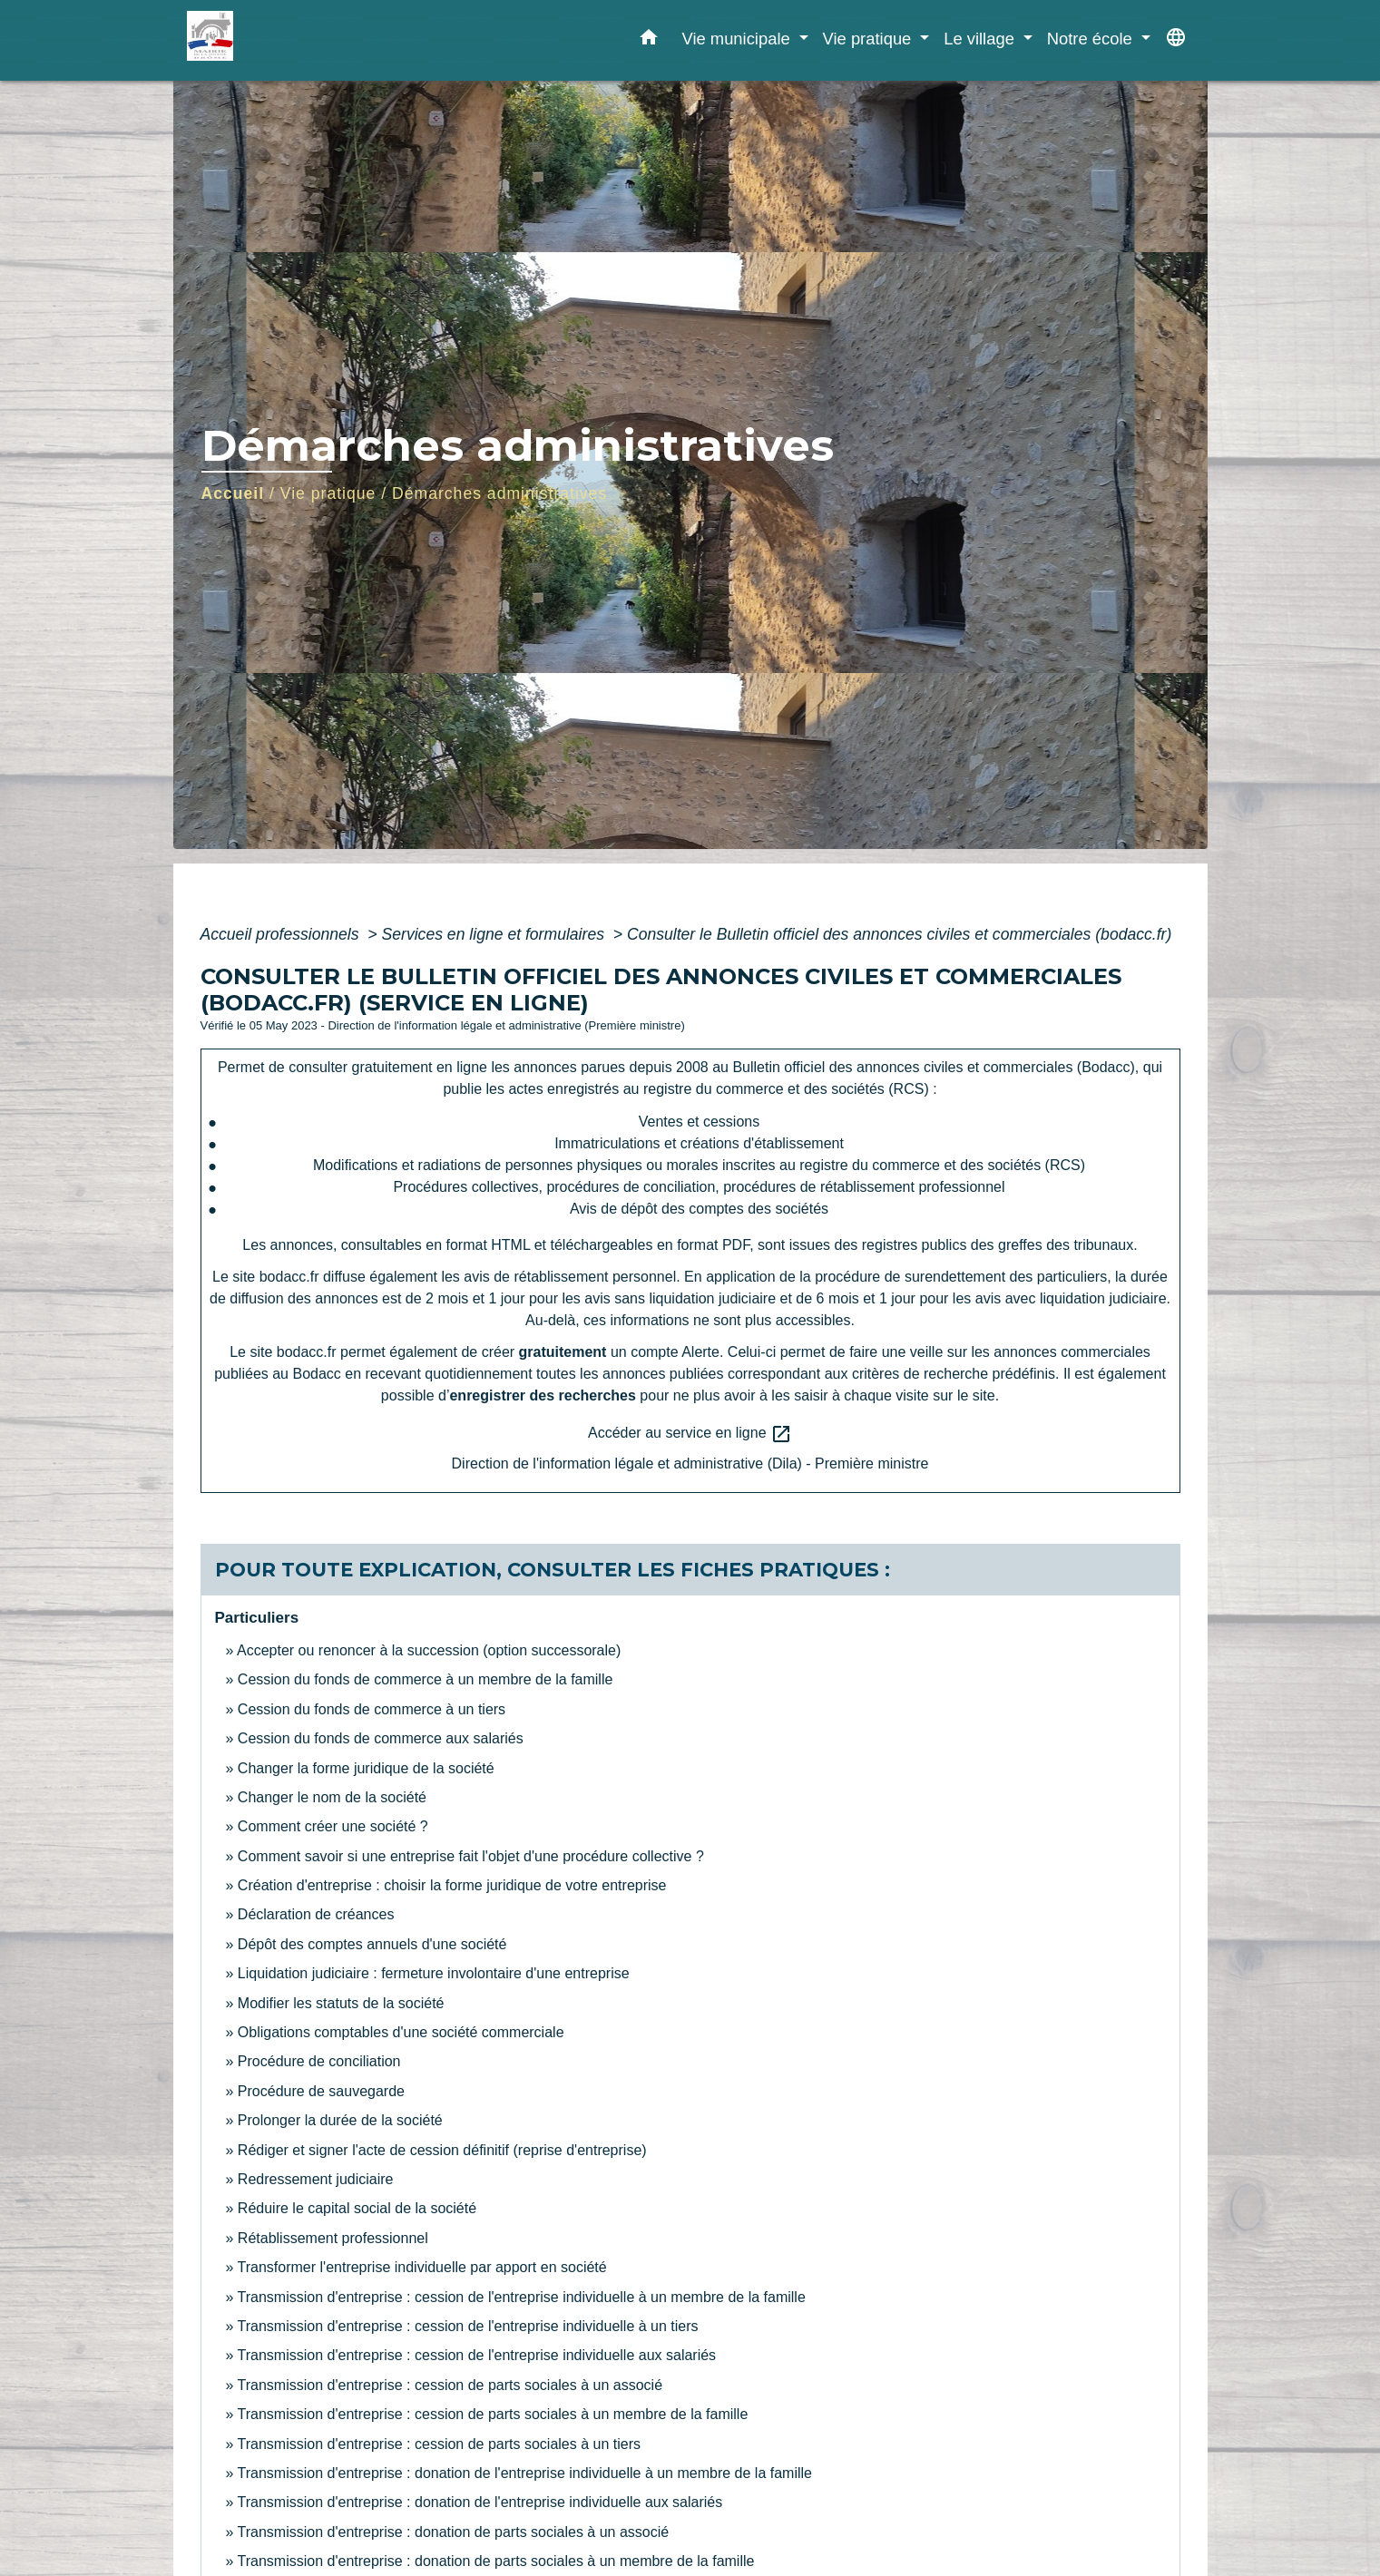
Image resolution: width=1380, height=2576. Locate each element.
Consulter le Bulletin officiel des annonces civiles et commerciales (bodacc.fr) (899, 934)
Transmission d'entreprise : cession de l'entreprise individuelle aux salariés (477, 2355)
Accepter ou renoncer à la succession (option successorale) (429, 1650)
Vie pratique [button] (869, 38)
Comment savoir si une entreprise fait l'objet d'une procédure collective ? (471, 1856)
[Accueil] (300, 40)
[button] (648, 41)
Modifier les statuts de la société (341, 2003)
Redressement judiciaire (316, 2179)
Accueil (233, 493)
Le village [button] (981, 38)
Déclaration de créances (316, 1914)
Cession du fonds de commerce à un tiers (371, 1709)
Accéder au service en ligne (690, 1434)
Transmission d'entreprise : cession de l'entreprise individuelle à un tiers (468, 2326)
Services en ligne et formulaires (495, 934)
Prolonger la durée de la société (340, 2120)
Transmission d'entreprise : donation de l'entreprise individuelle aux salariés (480, 2502)
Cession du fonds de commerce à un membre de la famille (425, 1679)
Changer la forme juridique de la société (366, 1768)
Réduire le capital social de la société (357, 2208)
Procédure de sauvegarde (321, 2091)
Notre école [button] (1092, 38)
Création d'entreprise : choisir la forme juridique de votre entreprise (452, 1885)
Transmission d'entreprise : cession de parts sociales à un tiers (439, 2444)
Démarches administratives (499, 493)
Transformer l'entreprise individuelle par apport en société (422, 2267)
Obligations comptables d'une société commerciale (401, 2032)
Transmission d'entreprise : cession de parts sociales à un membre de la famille (493, 2414)
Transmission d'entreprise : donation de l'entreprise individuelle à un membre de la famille (525, 2473)
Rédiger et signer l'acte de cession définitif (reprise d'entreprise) (442, 2150)
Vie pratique (328, 493)
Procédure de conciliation (319, 2061)
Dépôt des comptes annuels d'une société (372, 1944)
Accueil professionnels (282, 934)
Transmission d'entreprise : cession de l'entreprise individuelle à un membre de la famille (522, 2297)
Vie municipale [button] (737, 38)
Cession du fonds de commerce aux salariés (381, 1738)
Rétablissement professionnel (333, 2238)
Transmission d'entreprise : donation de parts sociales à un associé (454, 2532)
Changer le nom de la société (332, 1797)
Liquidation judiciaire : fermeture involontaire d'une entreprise (434, 1973)
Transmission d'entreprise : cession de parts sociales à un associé (450, 2385)
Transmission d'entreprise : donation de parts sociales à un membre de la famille (496, 2561)
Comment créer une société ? (333, 1826)
